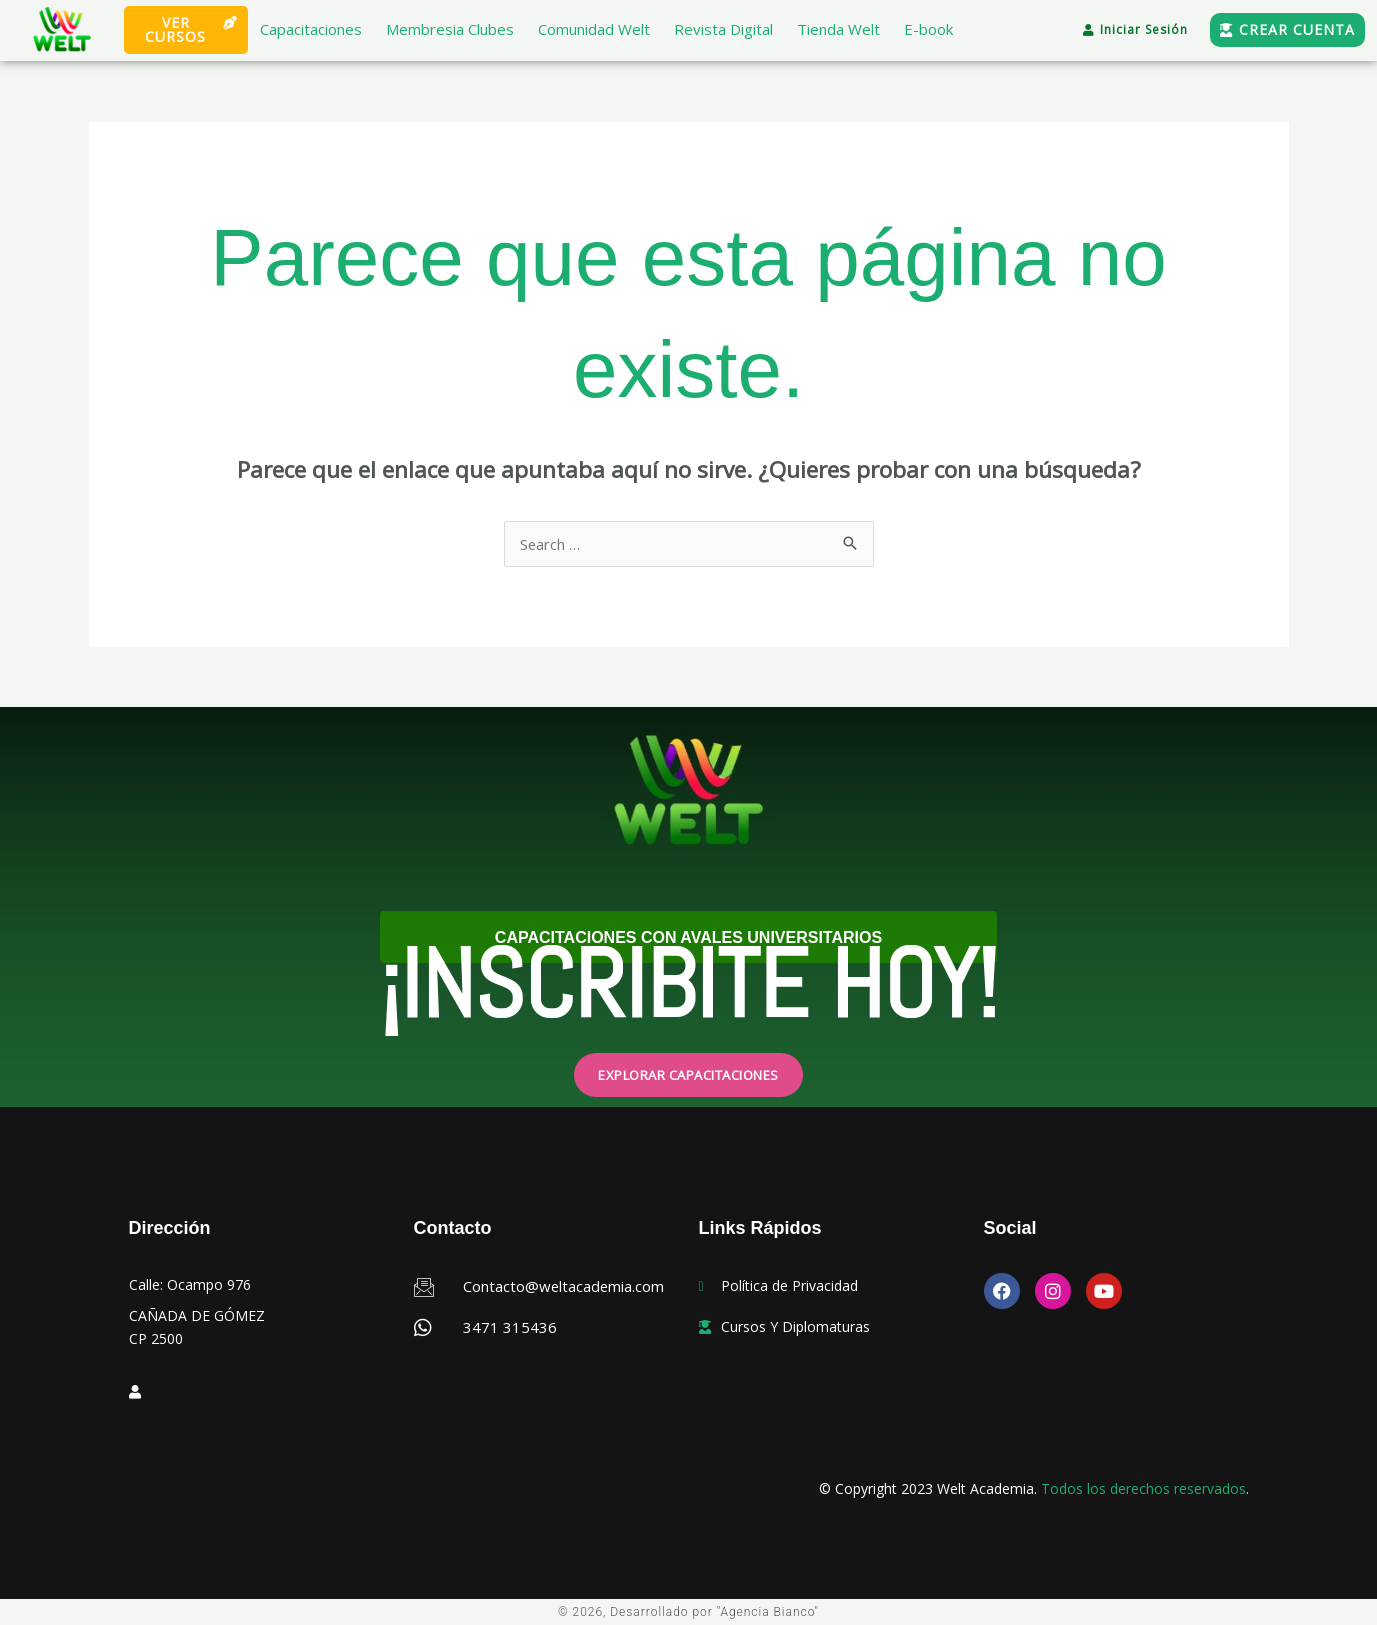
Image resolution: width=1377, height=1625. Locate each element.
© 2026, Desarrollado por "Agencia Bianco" (689, 1612)
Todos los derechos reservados (1143, 1488)
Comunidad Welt (594, 29)
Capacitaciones (311, 29)
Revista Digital (723, 29)
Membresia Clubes (450, 29)
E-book (928, 29)
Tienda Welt (838, 29)
